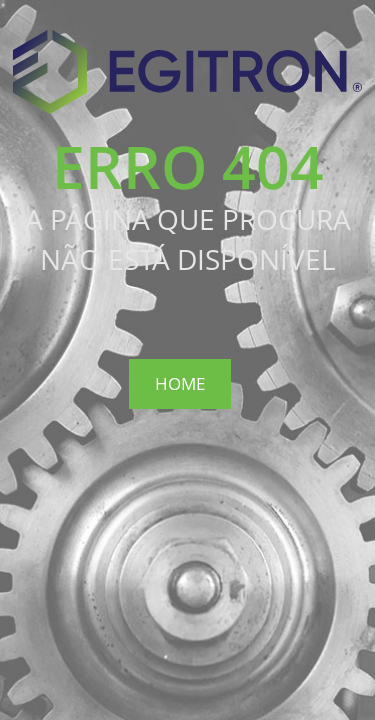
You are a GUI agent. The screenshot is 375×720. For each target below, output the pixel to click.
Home (180, 383)
